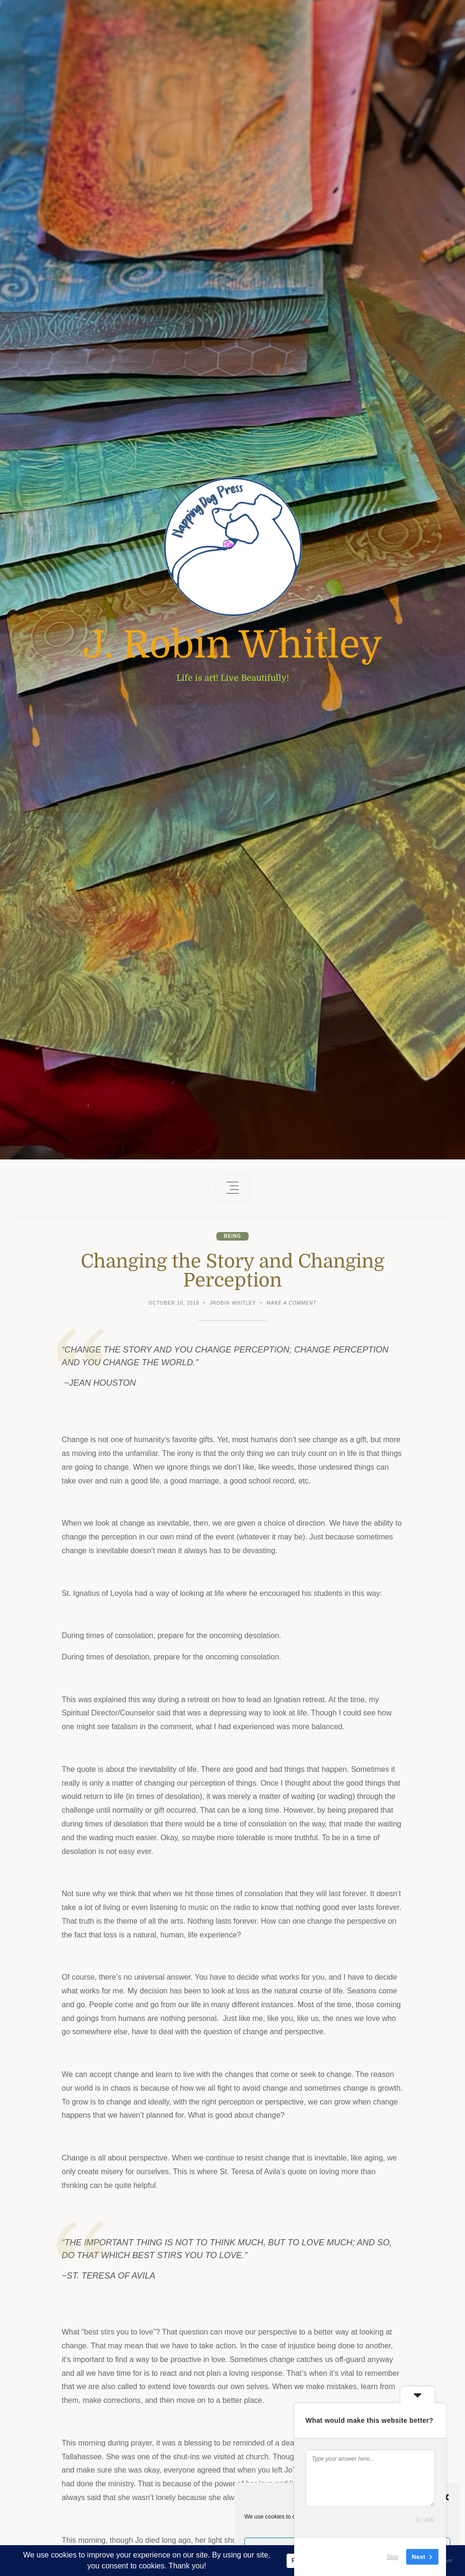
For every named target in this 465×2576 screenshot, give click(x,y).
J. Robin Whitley (232, 645)
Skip (393, 2556)
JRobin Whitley (233, 1303)
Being (233, 1236)
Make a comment (291, 1303)
